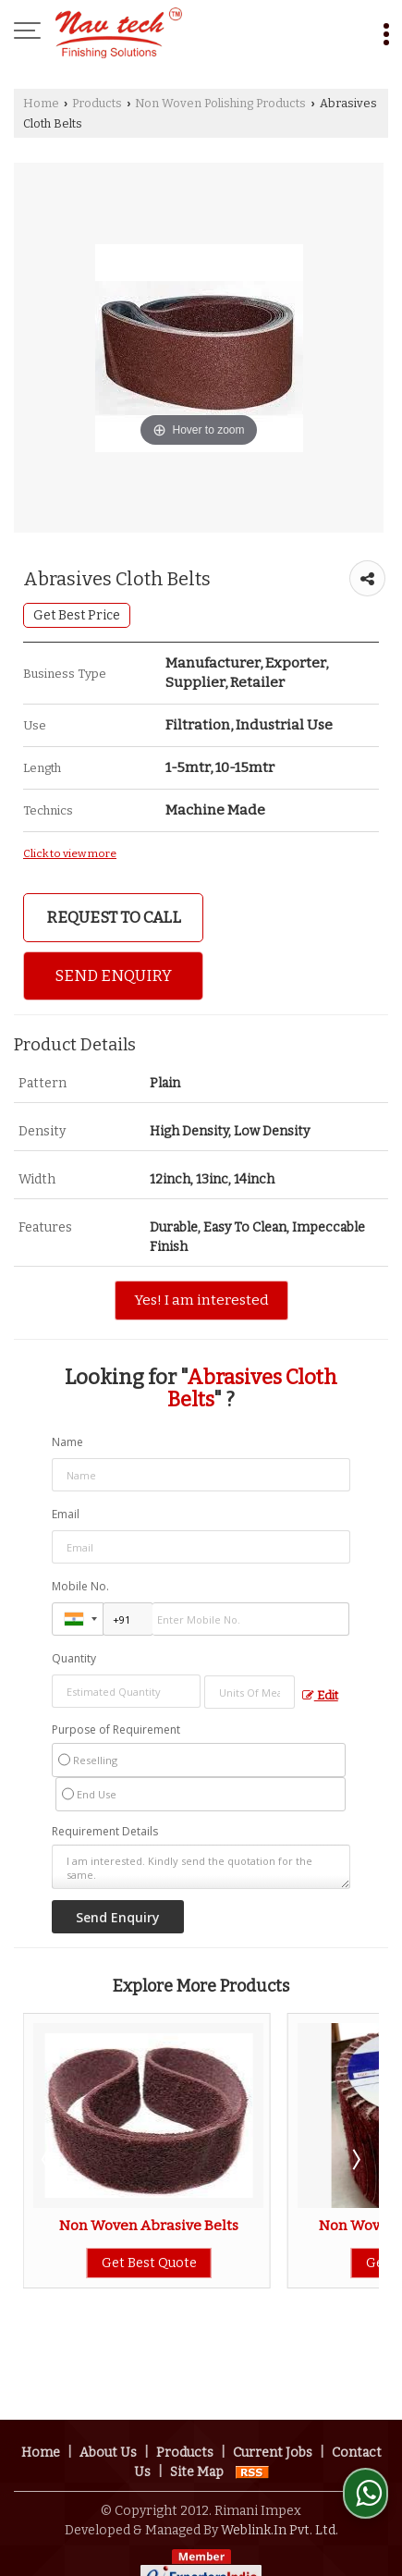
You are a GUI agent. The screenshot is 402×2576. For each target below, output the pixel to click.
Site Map (197, 2406)
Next (355, 2159)
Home (41, 103)
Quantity (74, 1658)
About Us (108, 2387)
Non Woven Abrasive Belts (148, 2225)
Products (97, 103)
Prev (47, 2159)
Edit (320, 1695)
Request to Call (113, 917)
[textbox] (249, 1692)
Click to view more (69, 853)
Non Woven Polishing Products (220, 103)
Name (67, 1442)
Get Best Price (76, 615)
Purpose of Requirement (116, 1729)
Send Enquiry (113, 975)
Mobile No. (80, 1586)
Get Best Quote (149, 2263)
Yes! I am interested (201, 1300)
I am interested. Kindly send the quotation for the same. (201, 1867)
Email (65, 1514)
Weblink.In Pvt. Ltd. (279, 2464)
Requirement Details (105, 1831)
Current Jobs (272, 2387)
